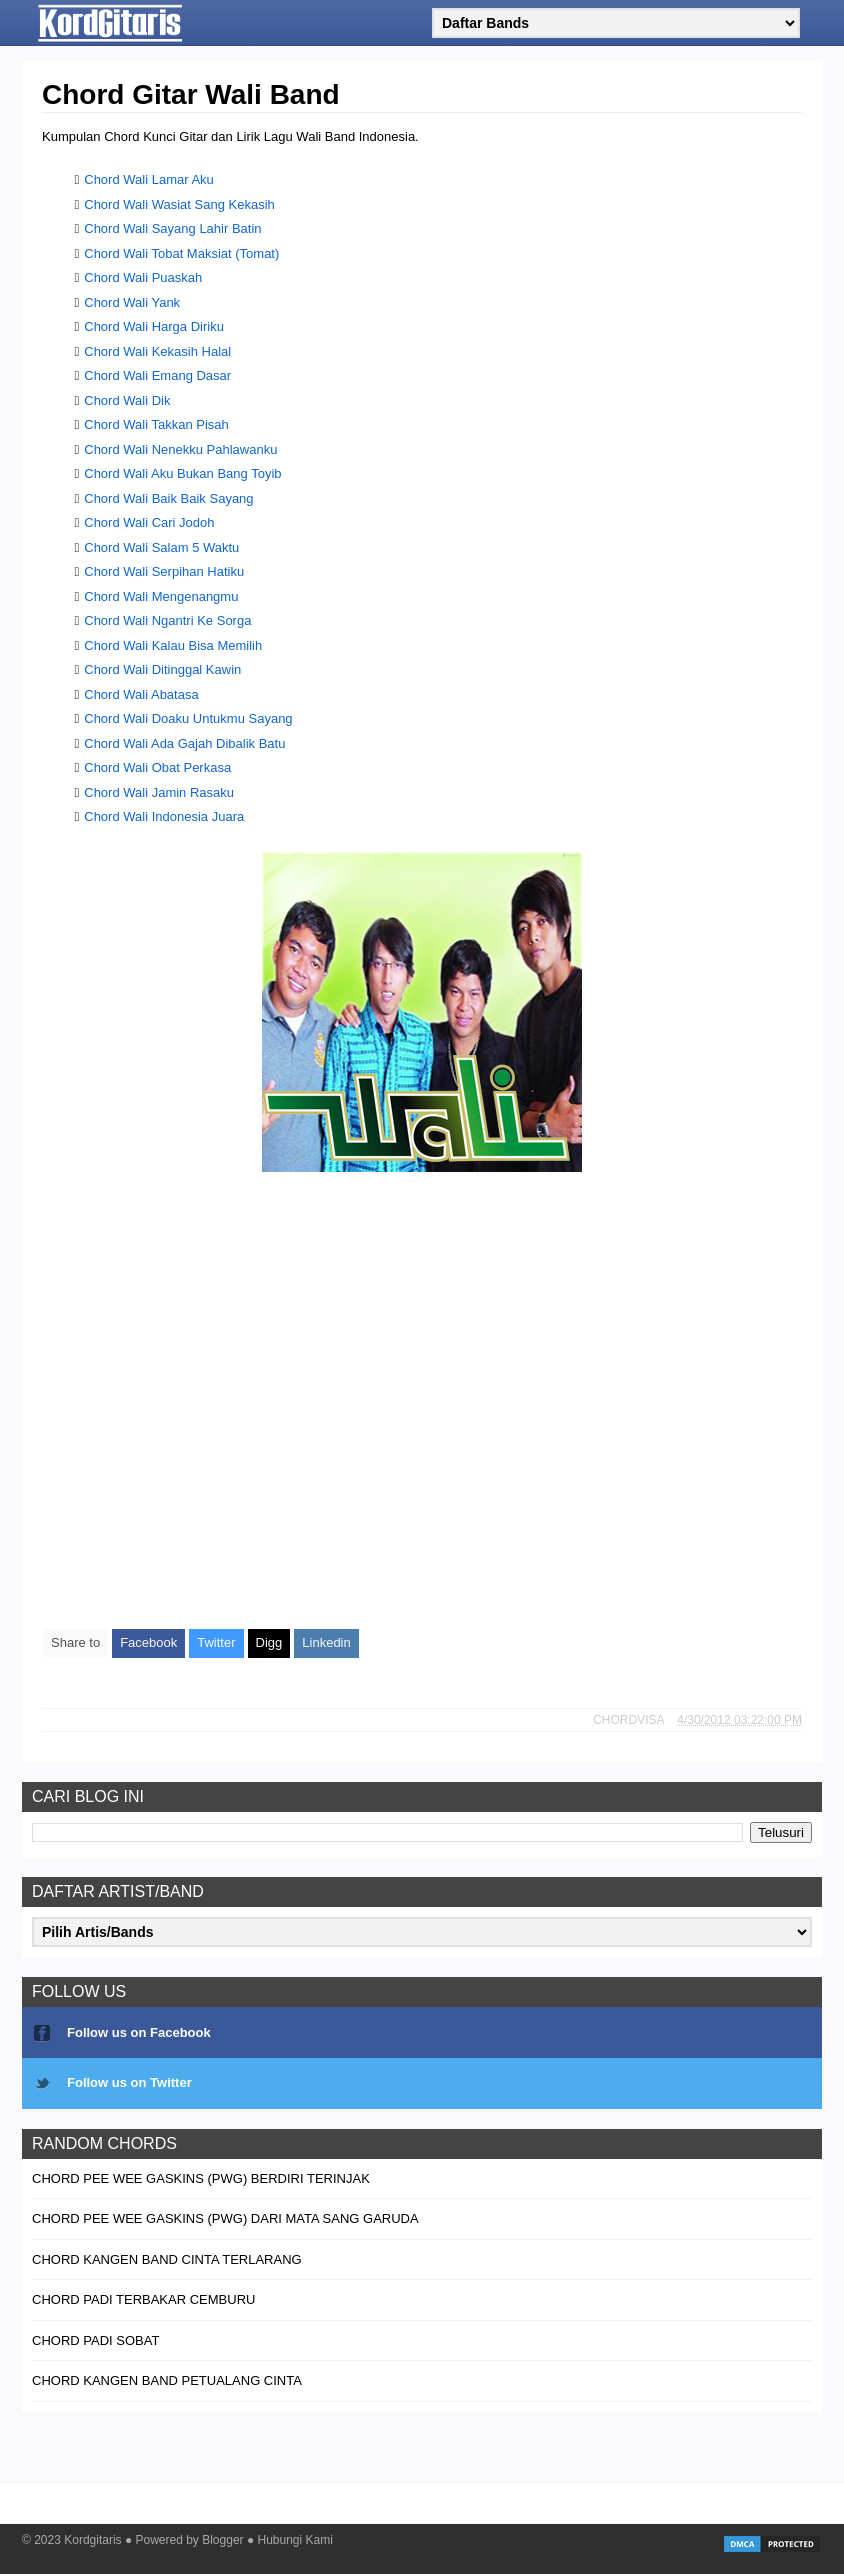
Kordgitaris (92, 2540)
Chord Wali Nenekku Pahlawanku (180, 449)
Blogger (222, 2540)
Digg (269, 1642)
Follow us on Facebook (139, 2032)
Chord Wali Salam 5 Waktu (161, 547)
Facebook (148, 1642)
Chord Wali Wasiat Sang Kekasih (179, 204)
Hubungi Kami (295, 2540)
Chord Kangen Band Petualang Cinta (167, 2380)
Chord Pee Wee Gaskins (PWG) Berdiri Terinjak (201, 2178)
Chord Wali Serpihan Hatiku (164, 571)
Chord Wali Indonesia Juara (164, 816)
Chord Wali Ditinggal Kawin (162, 669)
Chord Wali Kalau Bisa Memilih (173, 645)
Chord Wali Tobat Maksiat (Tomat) (181, 253)
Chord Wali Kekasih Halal (157, 351)
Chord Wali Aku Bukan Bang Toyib (182, 473)
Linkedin (326, 1642)
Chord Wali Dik (127, 400)
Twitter (216, 1642)
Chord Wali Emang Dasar (157, 375)
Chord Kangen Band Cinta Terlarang (167, 2259)
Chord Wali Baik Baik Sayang (168, 498)
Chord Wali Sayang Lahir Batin (172, 228)
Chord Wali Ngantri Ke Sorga (167, 620)
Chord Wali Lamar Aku (149, 179)
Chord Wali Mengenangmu (161, 596)
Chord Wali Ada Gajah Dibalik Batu (184, 743)
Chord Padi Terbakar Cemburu (143, 2299)
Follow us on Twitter (129, 2082)
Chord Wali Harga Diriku (154, 326)
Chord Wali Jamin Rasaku (159, 792)
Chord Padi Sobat (95, 2340)
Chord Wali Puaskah (143, 277)
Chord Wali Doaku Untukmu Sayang (188, 718)
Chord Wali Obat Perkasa (157, 767)
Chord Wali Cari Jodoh (149, 522)
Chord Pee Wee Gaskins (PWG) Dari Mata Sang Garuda (225, 2218)
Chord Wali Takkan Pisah (156, 424)
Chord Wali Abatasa (141, 694)
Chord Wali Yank (132, 302)
